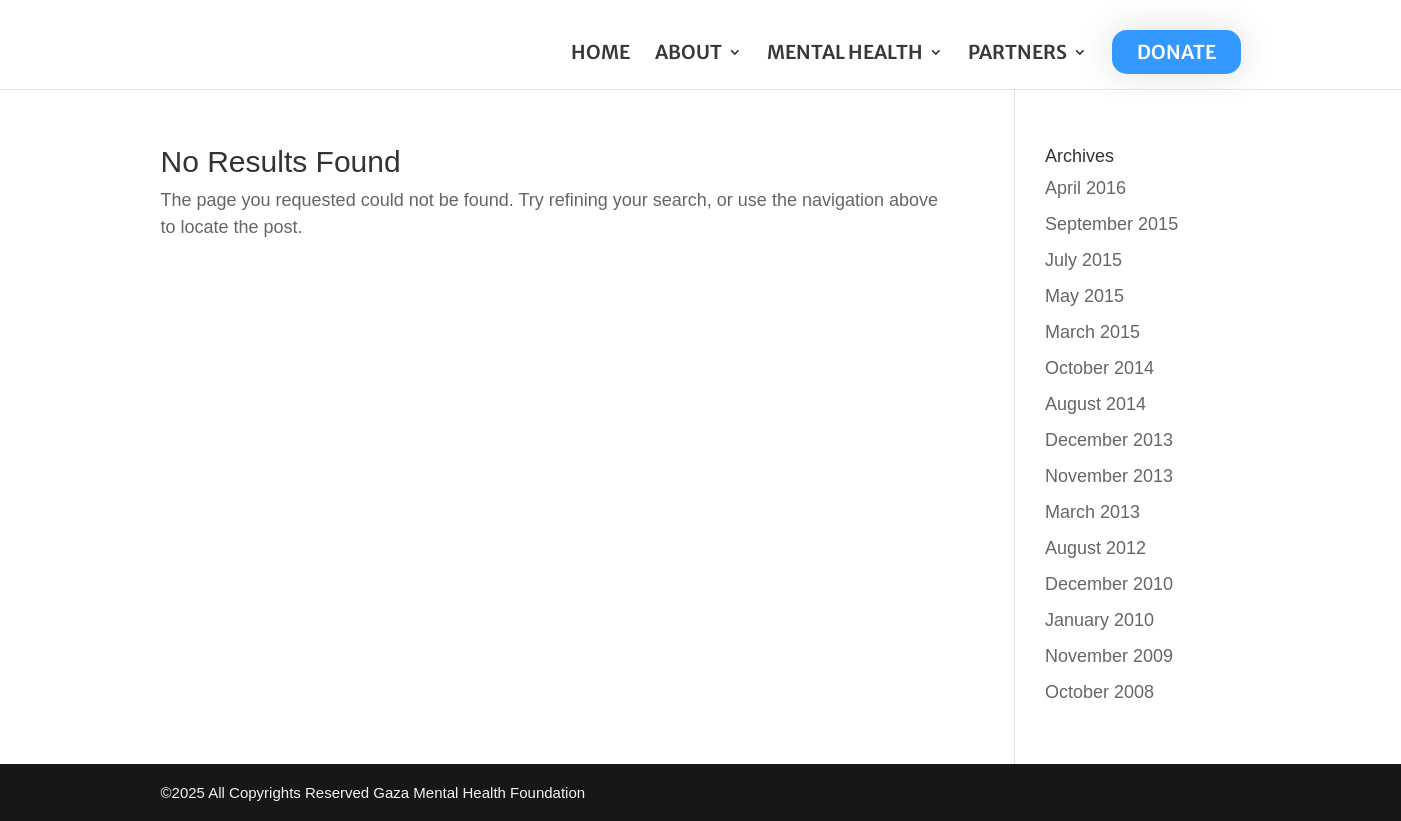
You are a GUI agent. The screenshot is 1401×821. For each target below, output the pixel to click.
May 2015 (1084, 296)
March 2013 (1092, 512)
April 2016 (1085, 188)
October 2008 (1099, 692)
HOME (600, 54)
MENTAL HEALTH (845, 54)
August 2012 (1095, 548)
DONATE (1176, 52)
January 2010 (1099, 620)
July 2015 (1083, 260)
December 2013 (1109, 440)
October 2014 (1099, 368)
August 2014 (1095, 404)
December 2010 (1109, 584)
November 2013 (1109, 476)
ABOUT (688, 54)
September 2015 (1111, 224)
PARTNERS (1017, 54)
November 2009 (1109, 656)
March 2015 (1092, 332)
